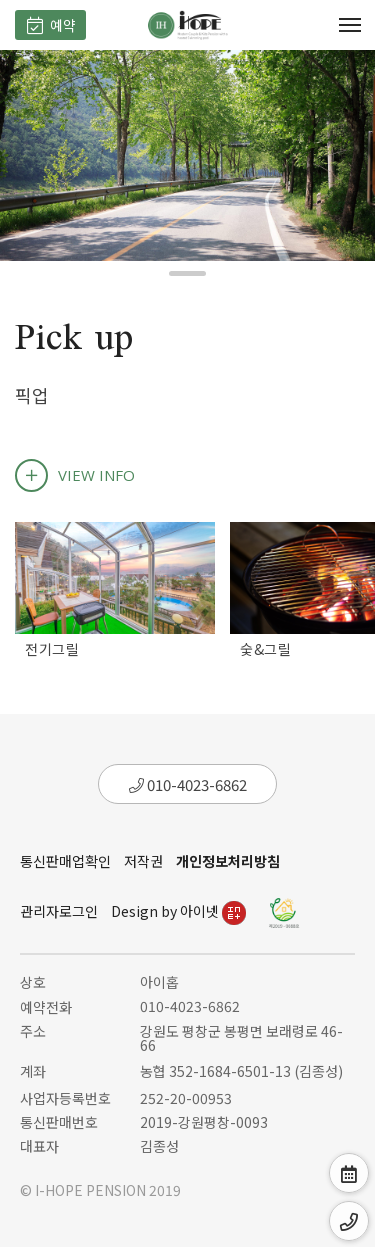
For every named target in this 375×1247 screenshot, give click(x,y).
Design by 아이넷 (178, 911)
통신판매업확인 (65, 861)
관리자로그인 (59, 911)
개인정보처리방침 (228, 861)
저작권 (143, 861)
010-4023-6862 (188, 784)
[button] (187, 273)
